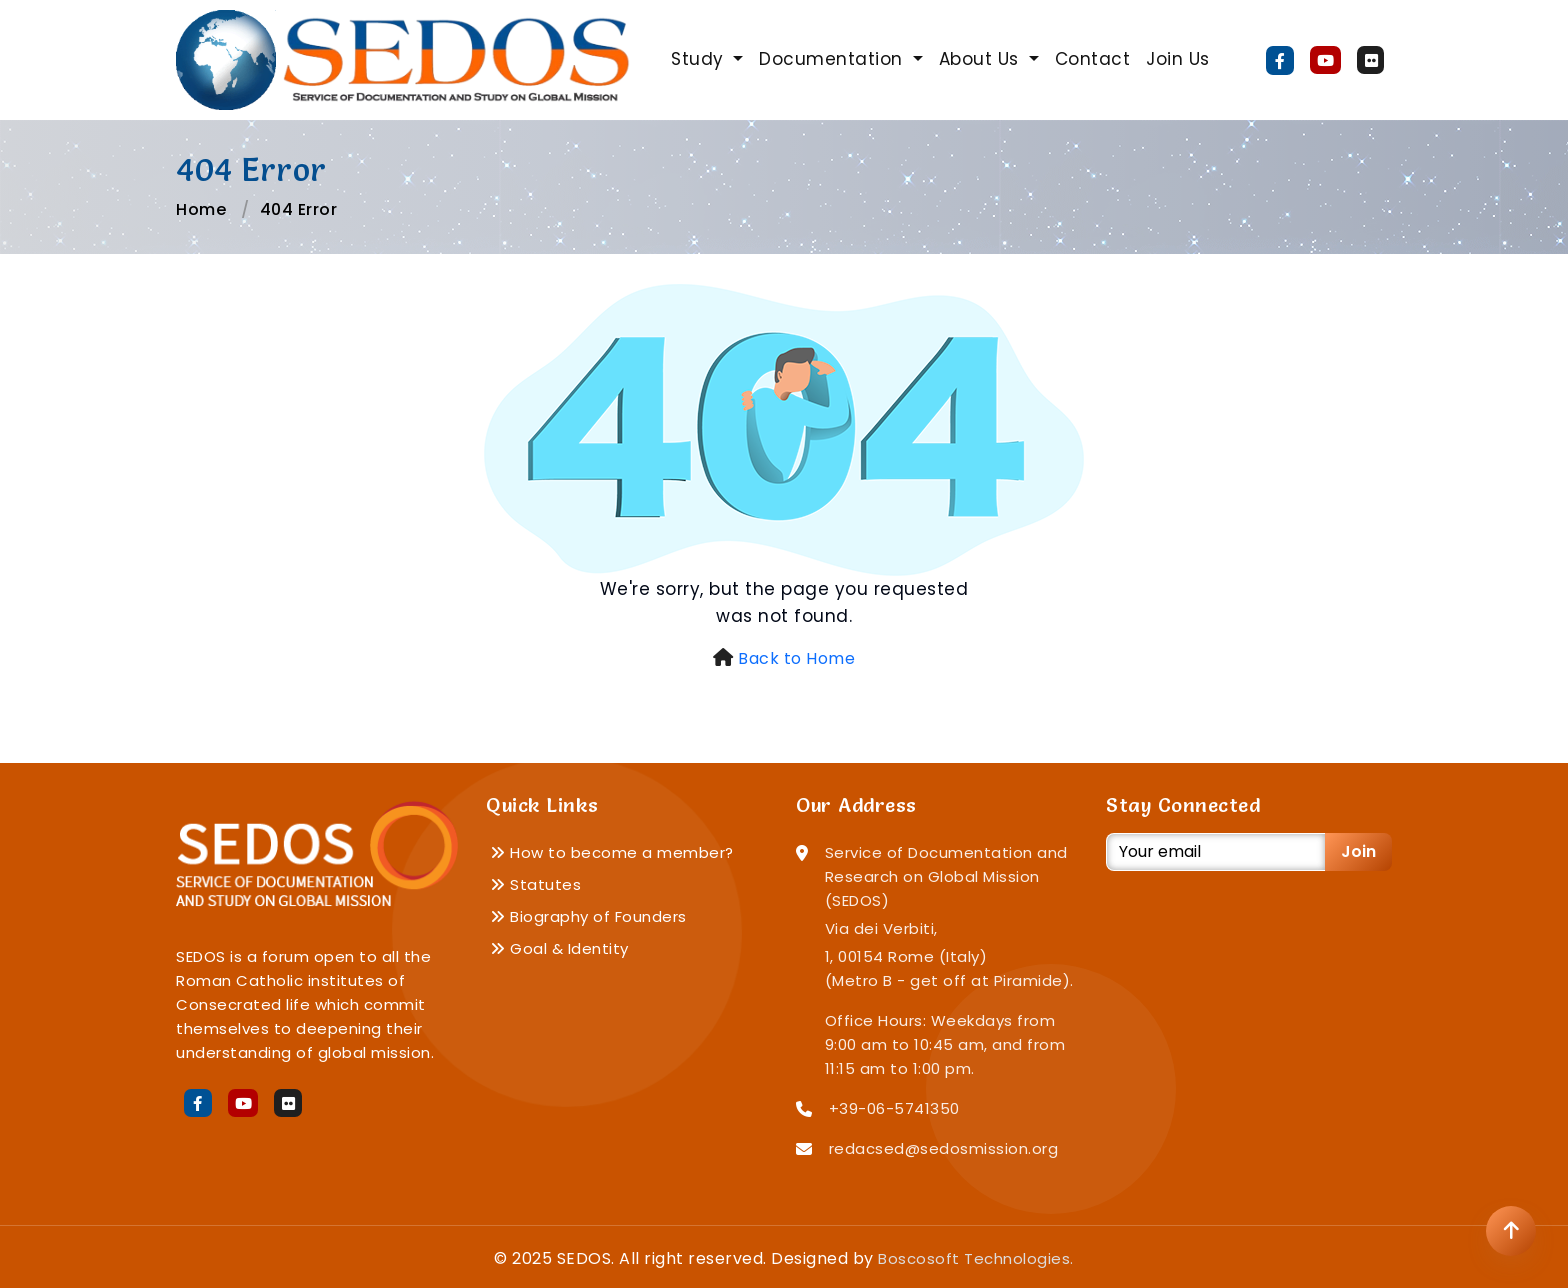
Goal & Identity (559, 948)
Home (201, 209)
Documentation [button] (833, 59)
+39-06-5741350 (894, 1108)
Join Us (1178, 59)
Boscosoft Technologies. (976, 1258)
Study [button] (700, 59)
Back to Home (796, 658)
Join (1358, 851)
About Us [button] (982, 59)
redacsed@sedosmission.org (944, 1148)
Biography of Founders (588, 916)
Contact (1093, 59)
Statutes (535, 884)
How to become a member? (612, 852)
